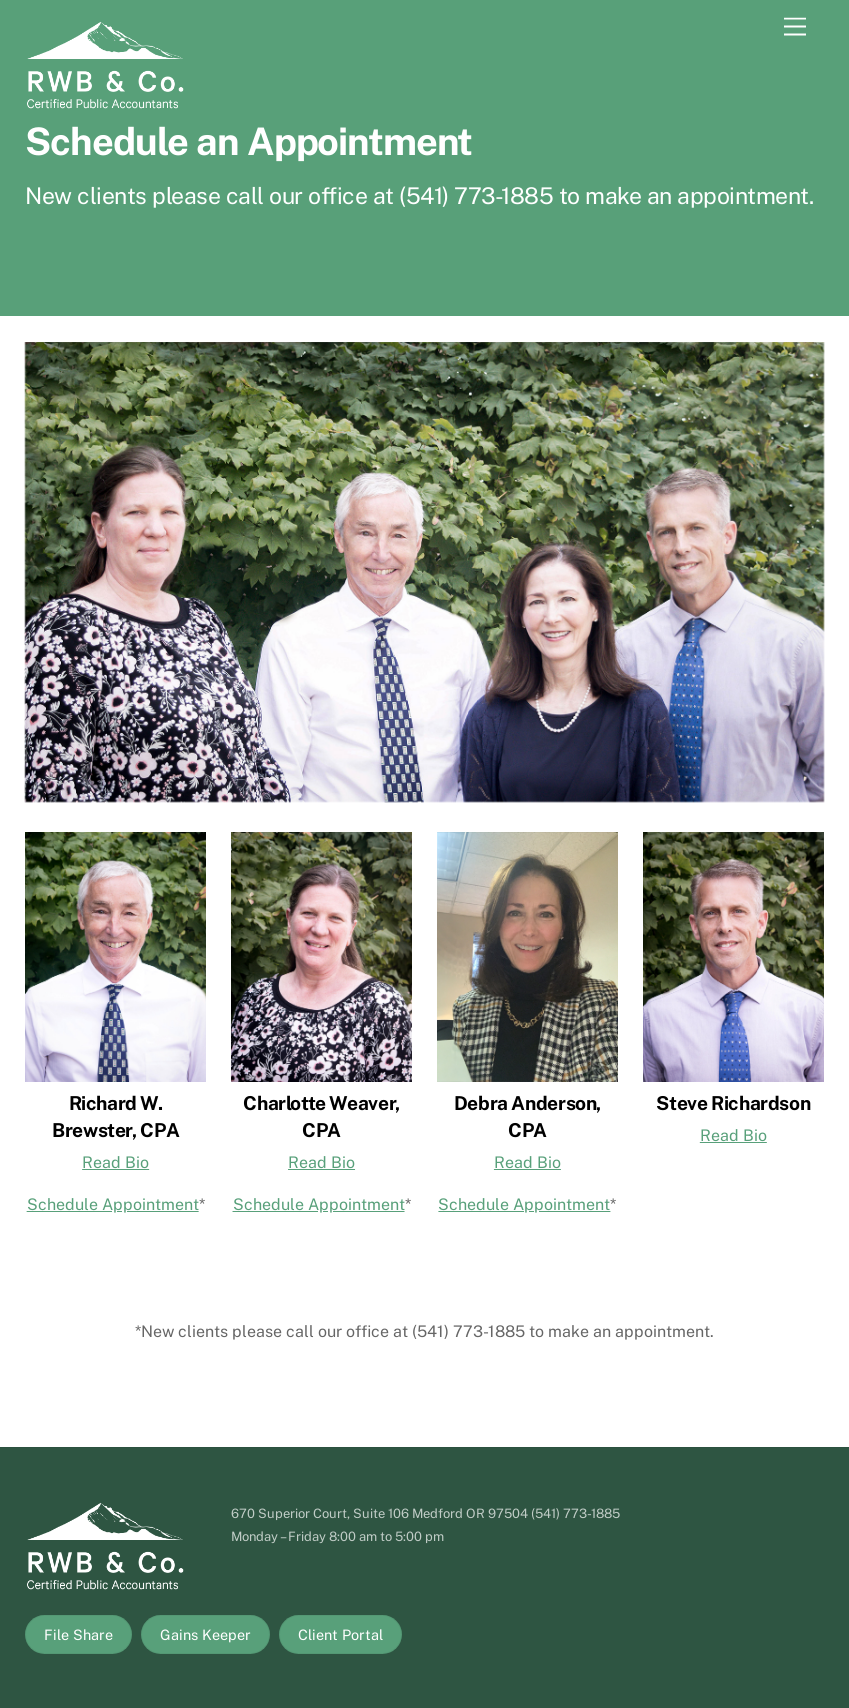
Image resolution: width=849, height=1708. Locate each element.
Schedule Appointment (113, 1204)
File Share (78, 1634)
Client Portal (340, 1634)
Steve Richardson (733, 1103)
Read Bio (115, 1162)
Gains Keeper (205, 1634)
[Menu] (795, 27)
